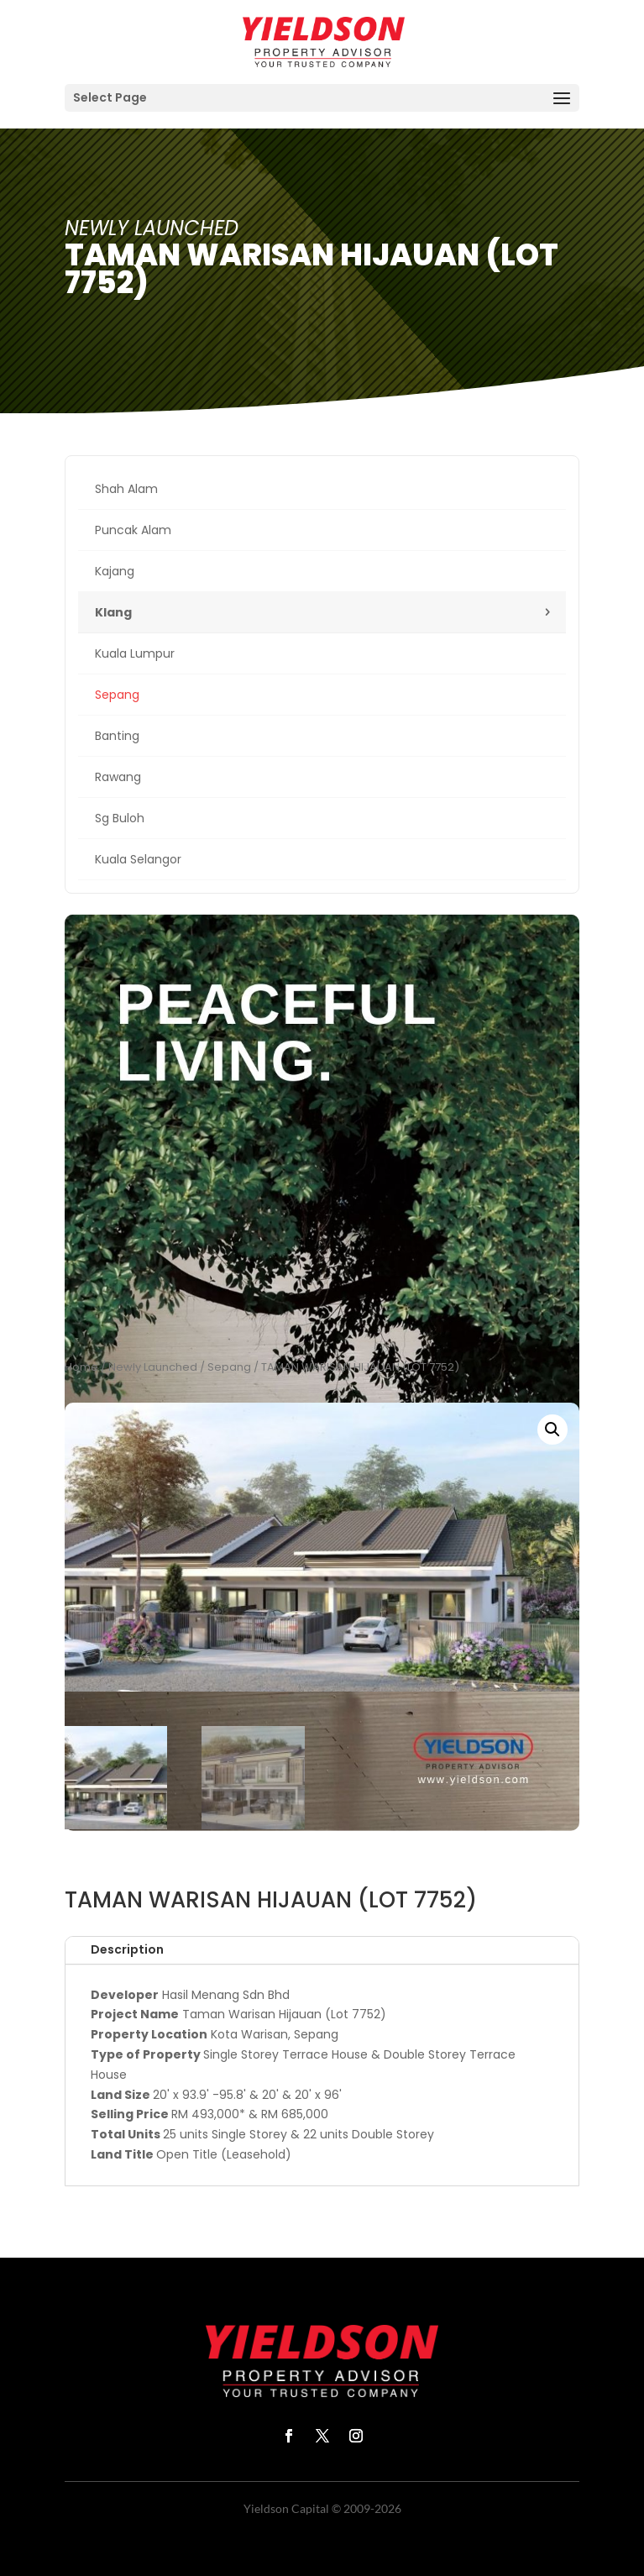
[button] (552, 1429)
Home (81, 1367)
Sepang (229, 1367)
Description (127, 1949)
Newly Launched (152, 1367)
